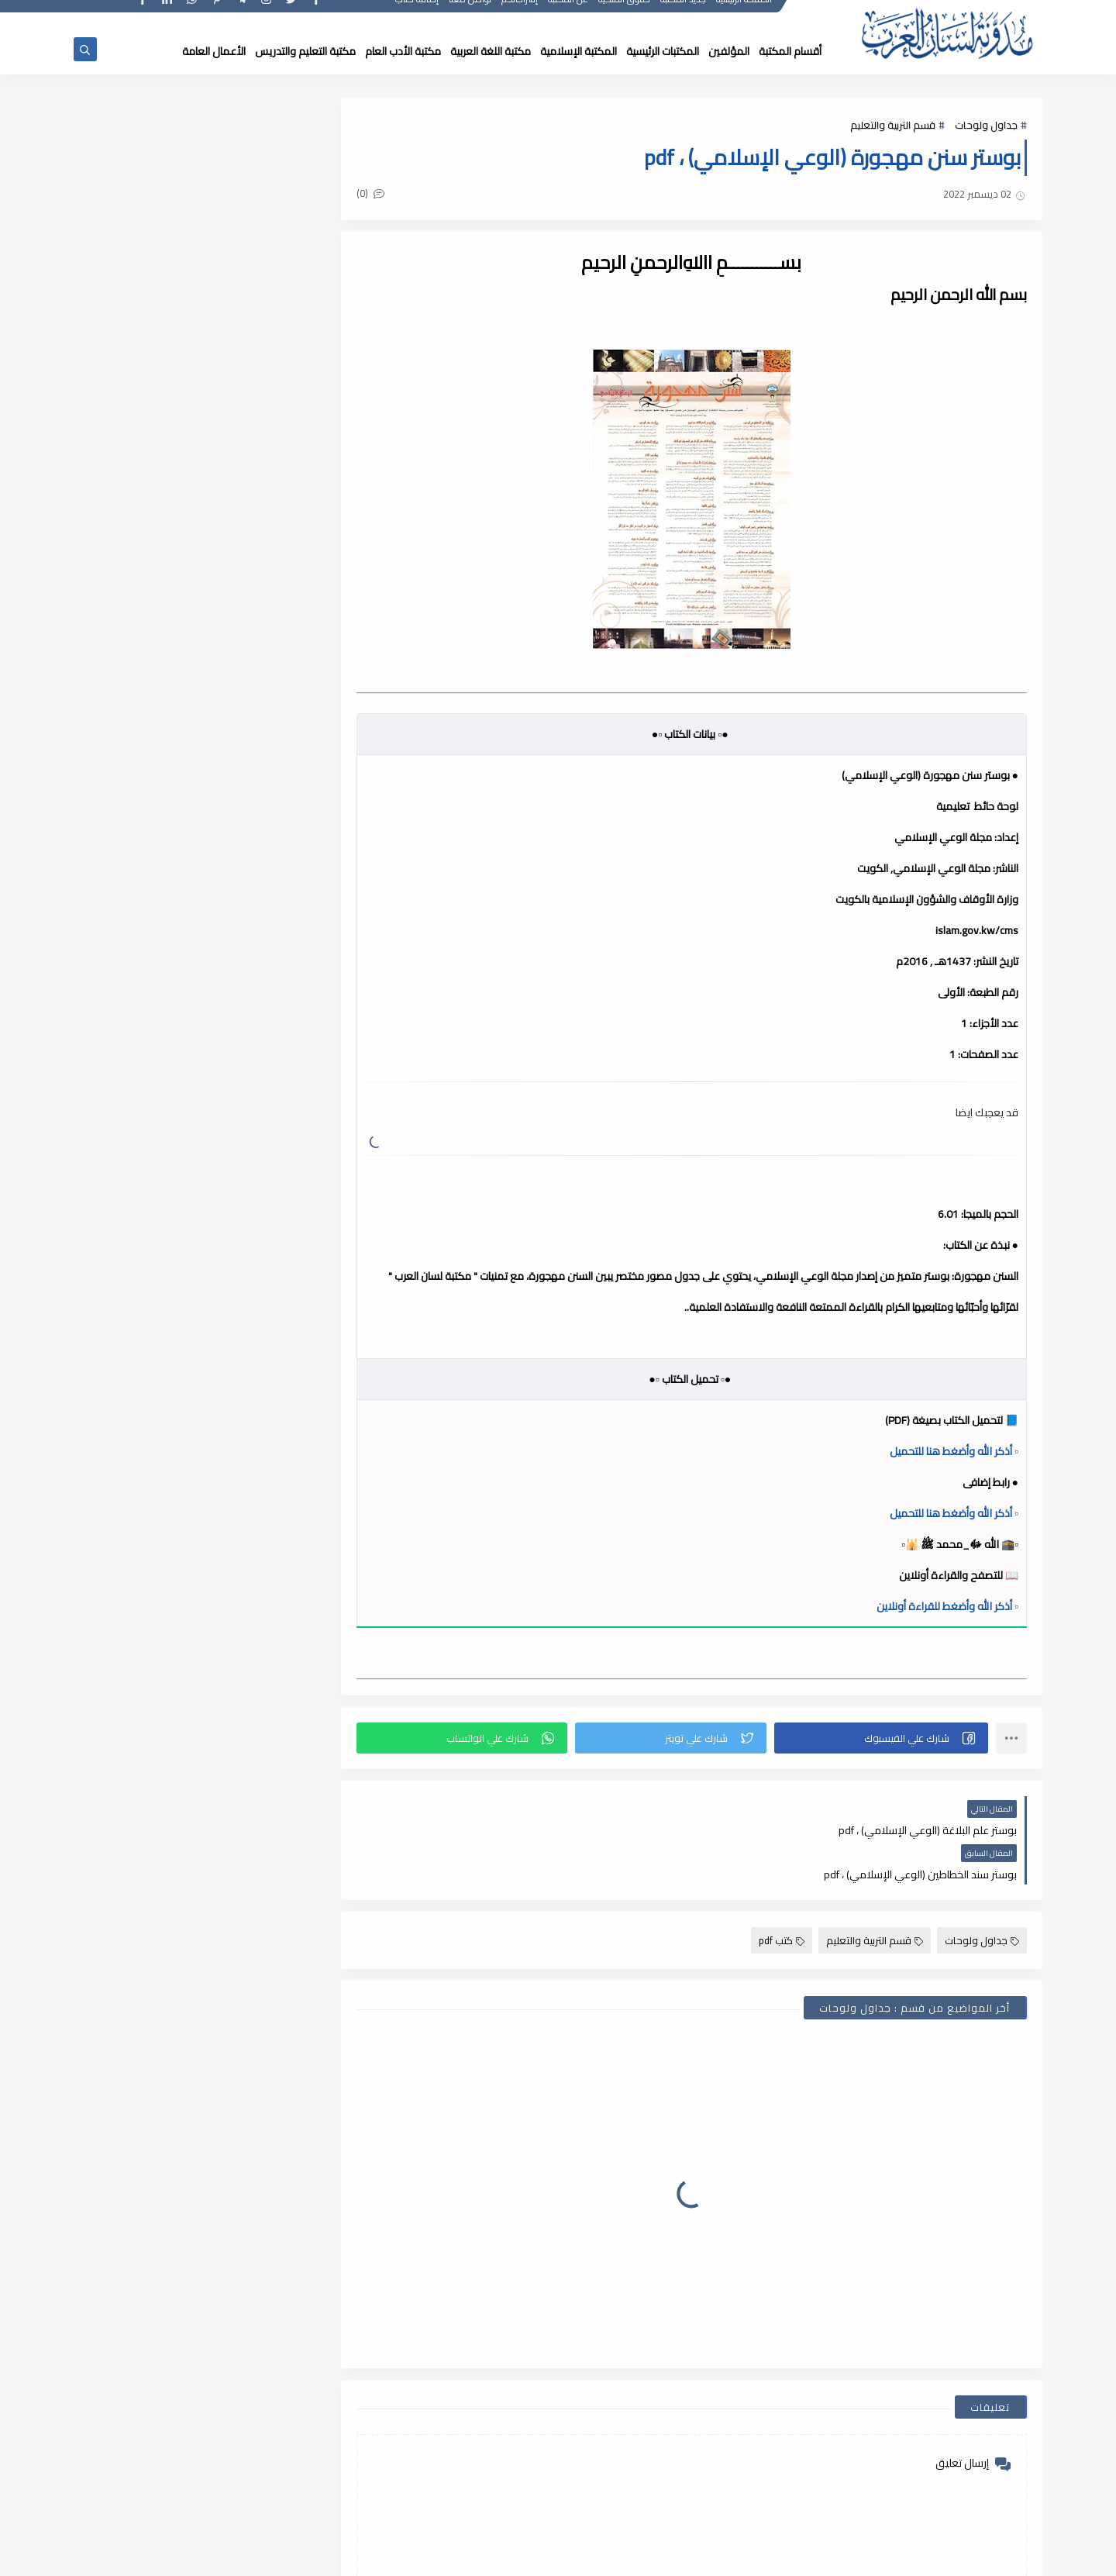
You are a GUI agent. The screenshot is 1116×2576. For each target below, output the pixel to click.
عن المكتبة (569, 13)
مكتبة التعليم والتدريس (305, 51)
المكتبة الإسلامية (578, 51)
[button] (884, 1738)
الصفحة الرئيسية (745, 13)
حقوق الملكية (625, 13)
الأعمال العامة (214, 51)
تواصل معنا (471, 13)
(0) (386, 194)
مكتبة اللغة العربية (490, 51)
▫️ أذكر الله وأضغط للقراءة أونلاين (947, 1606)
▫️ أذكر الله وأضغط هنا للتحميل (954, 1451)
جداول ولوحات (986, 125)
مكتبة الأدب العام (403, 51)
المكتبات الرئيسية (662, 51)
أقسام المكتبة (790, 51)
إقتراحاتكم (520, 13)
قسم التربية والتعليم (892, 125)
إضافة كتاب (417, 13)
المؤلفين (728, 51)
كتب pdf (781, 1896)
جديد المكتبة (684, 13)
